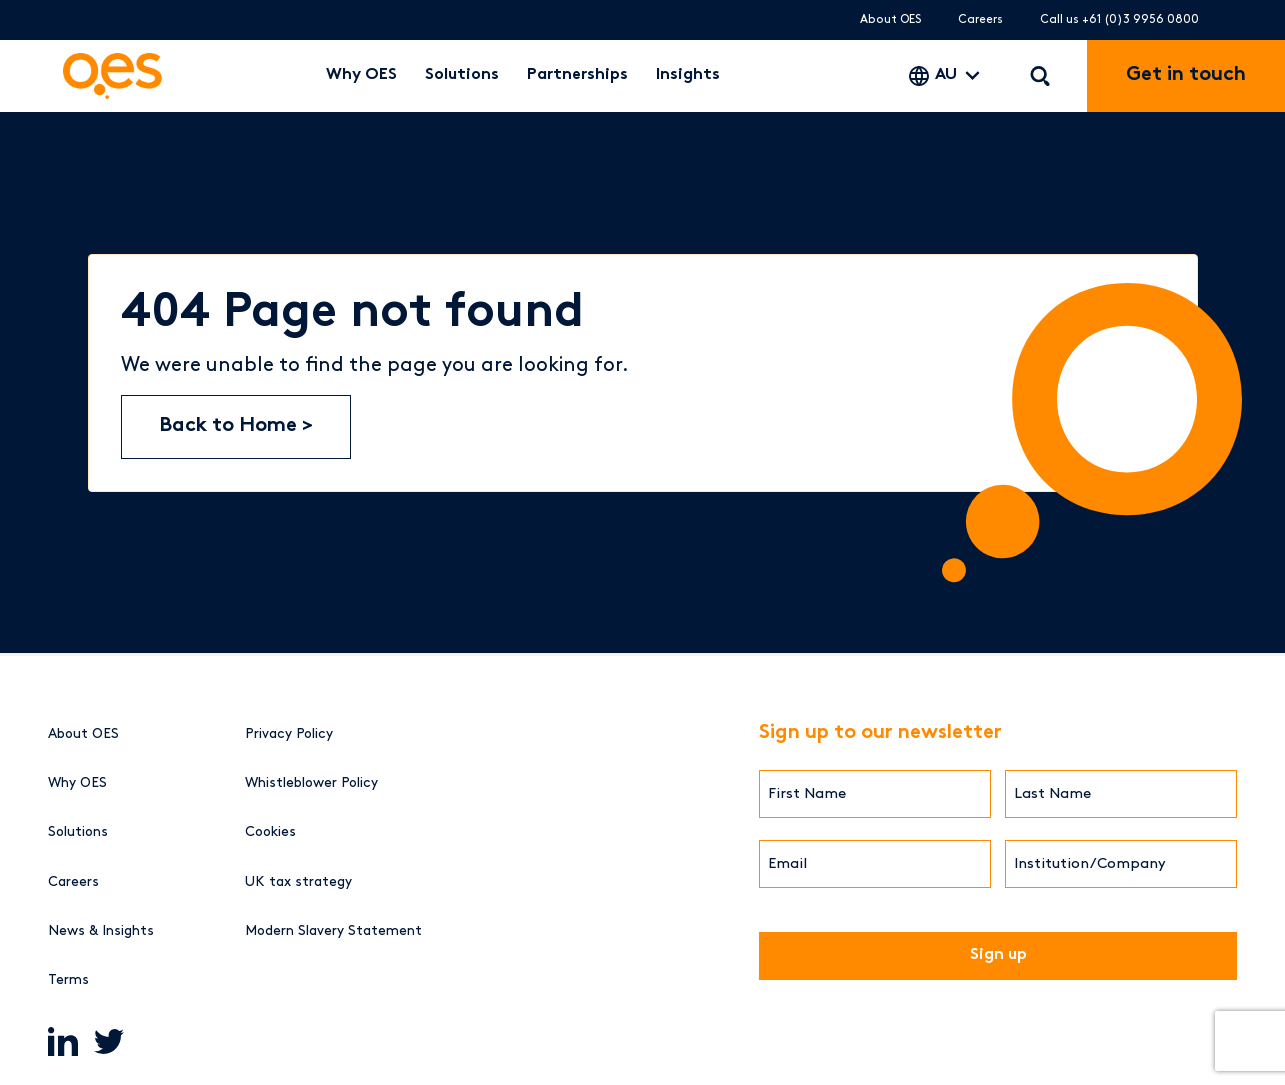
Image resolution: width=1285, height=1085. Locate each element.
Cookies (270, 831)
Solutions (462, 75)
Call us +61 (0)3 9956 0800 (1119, 19)
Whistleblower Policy (311, 782)
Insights (688, 75)
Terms (68, 979)
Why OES (361, 75)
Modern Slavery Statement (333, 930)
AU (946, 75)
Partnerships (577, 75)
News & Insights (101, 930)
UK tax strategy (298, 881)
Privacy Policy (289, 733)
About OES (890, 19)
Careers (980, 19)
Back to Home (230, 426)
